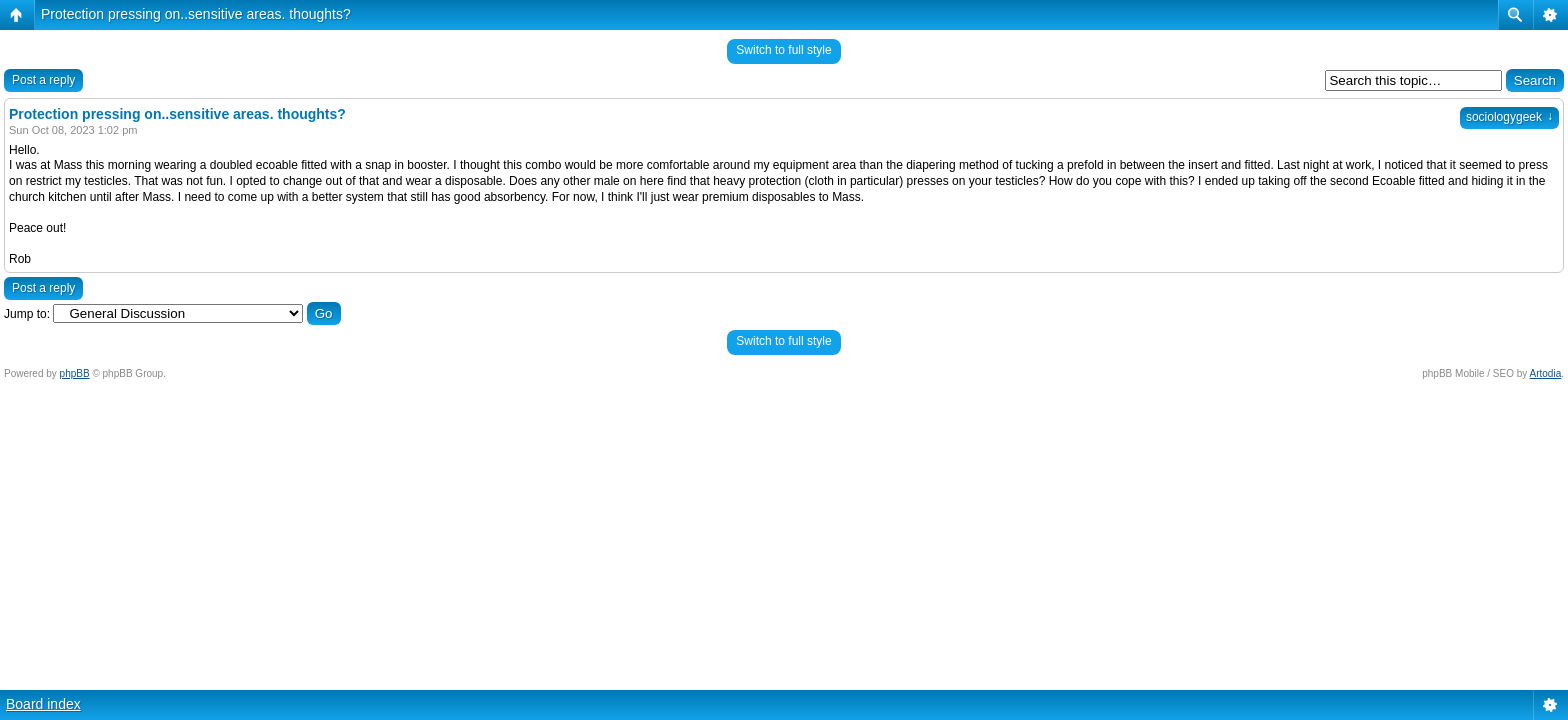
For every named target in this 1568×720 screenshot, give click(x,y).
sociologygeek (1509, 117)
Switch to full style (783, 50)
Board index (43, 704)
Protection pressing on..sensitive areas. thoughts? (196, 14)
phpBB (75, 373)
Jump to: (27, 314)
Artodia (1546, 373)
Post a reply (43, 80)
